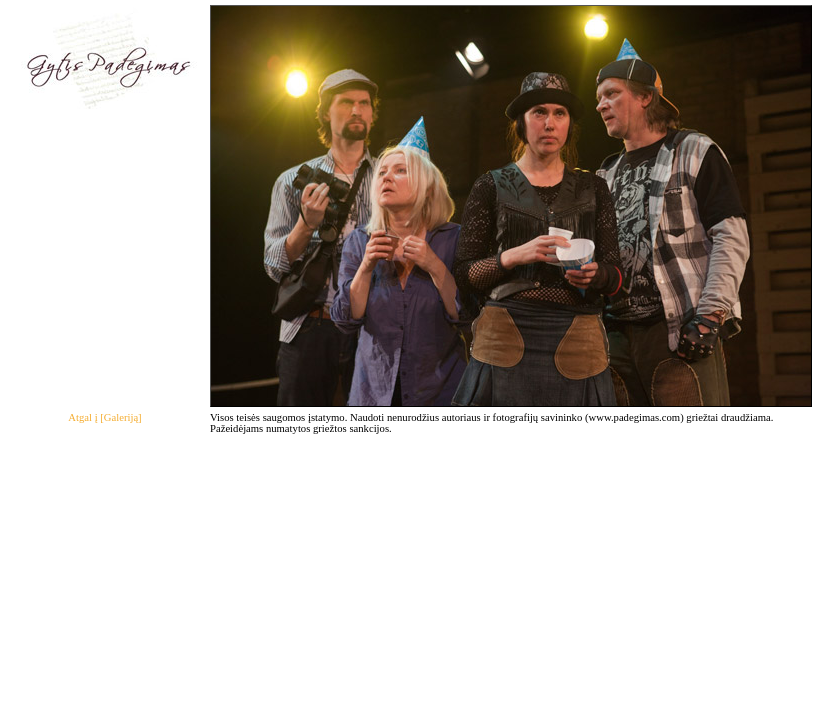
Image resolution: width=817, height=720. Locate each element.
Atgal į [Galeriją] (104, 417)
